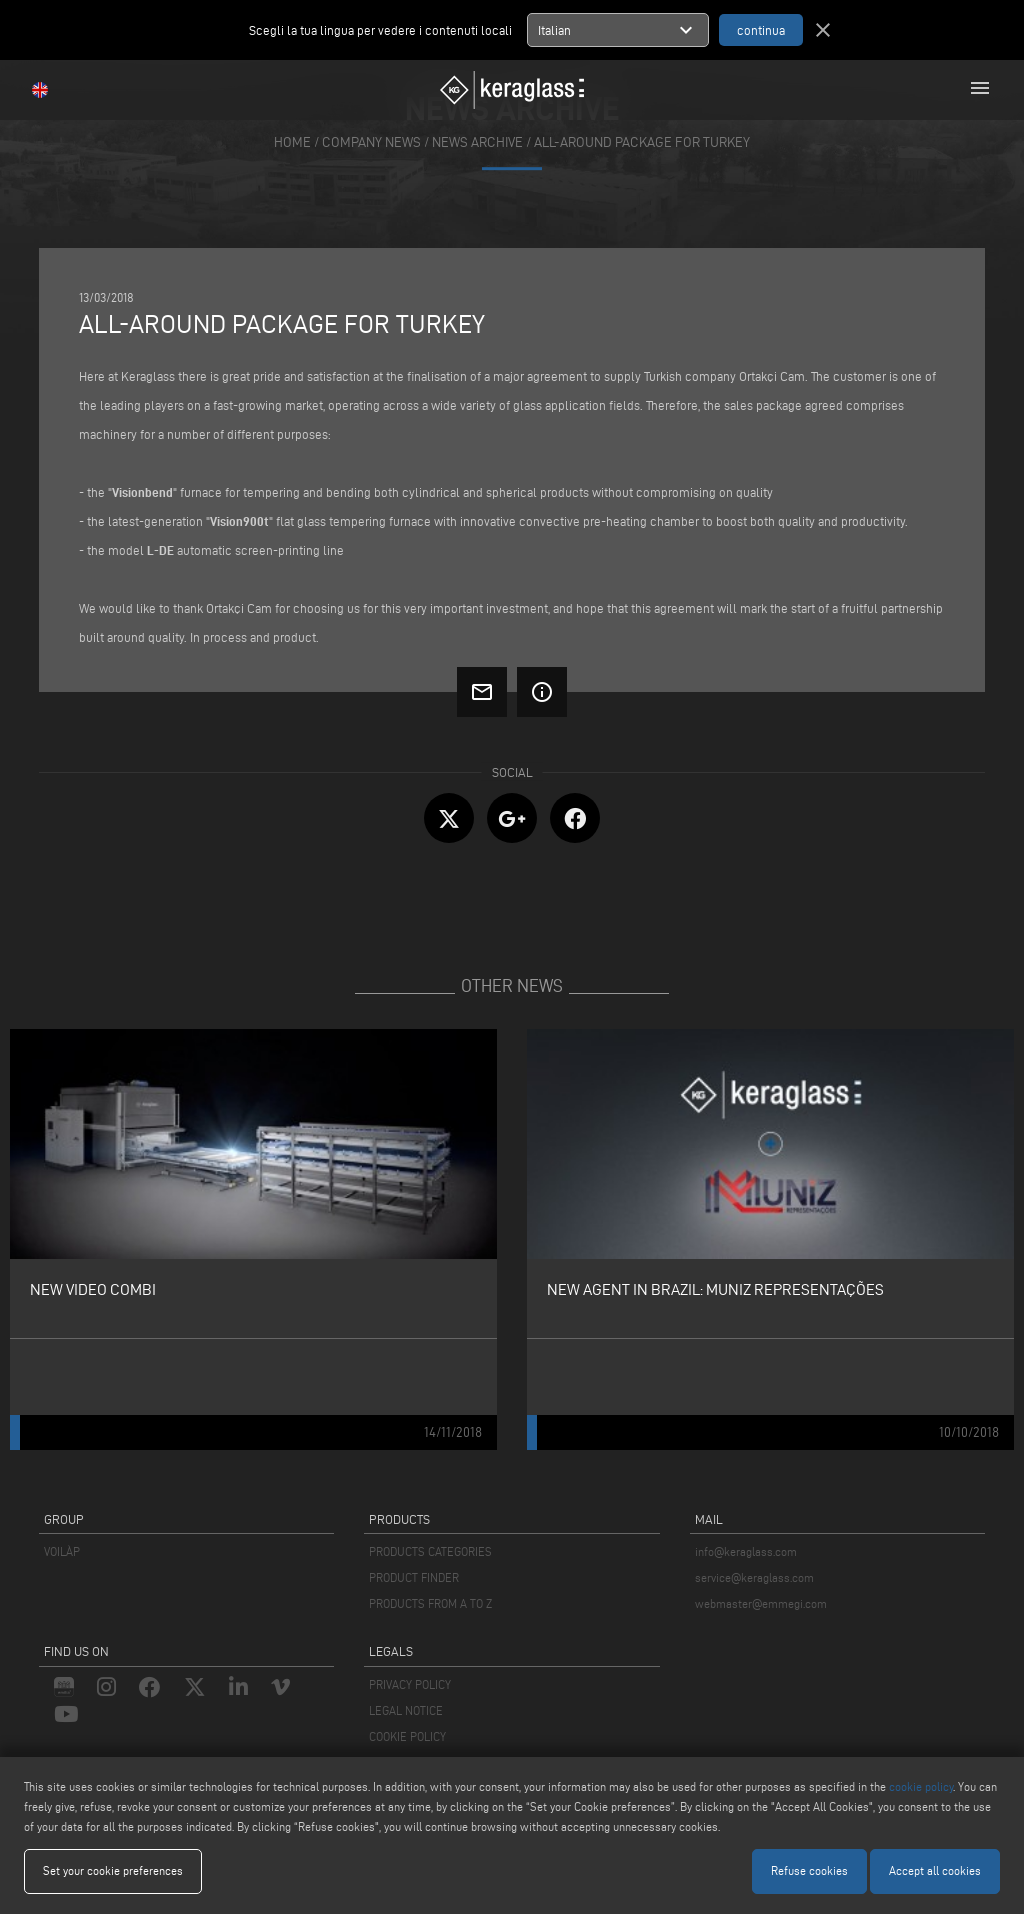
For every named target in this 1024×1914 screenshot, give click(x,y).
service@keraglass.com (754, 1577)
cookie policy (921, 1786)
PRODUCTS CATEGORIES (430, 1551)
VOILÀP (62, 1551)
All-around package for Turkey (642, 142)
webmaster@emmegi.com (761, 1603)
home (292, 142)
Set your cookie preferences (113, 1870)
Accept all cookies (935, 1870)
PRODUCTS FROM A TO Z (430, 1603)
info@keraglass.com (746, 1551)
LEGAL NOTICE (406, 1710)
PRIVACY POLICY (410, 1684)
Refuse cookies (809, 1870)
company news (371, 142)
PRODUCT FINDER (414, 1577)
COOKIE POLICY (407, 1736)
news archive (477, 142)
